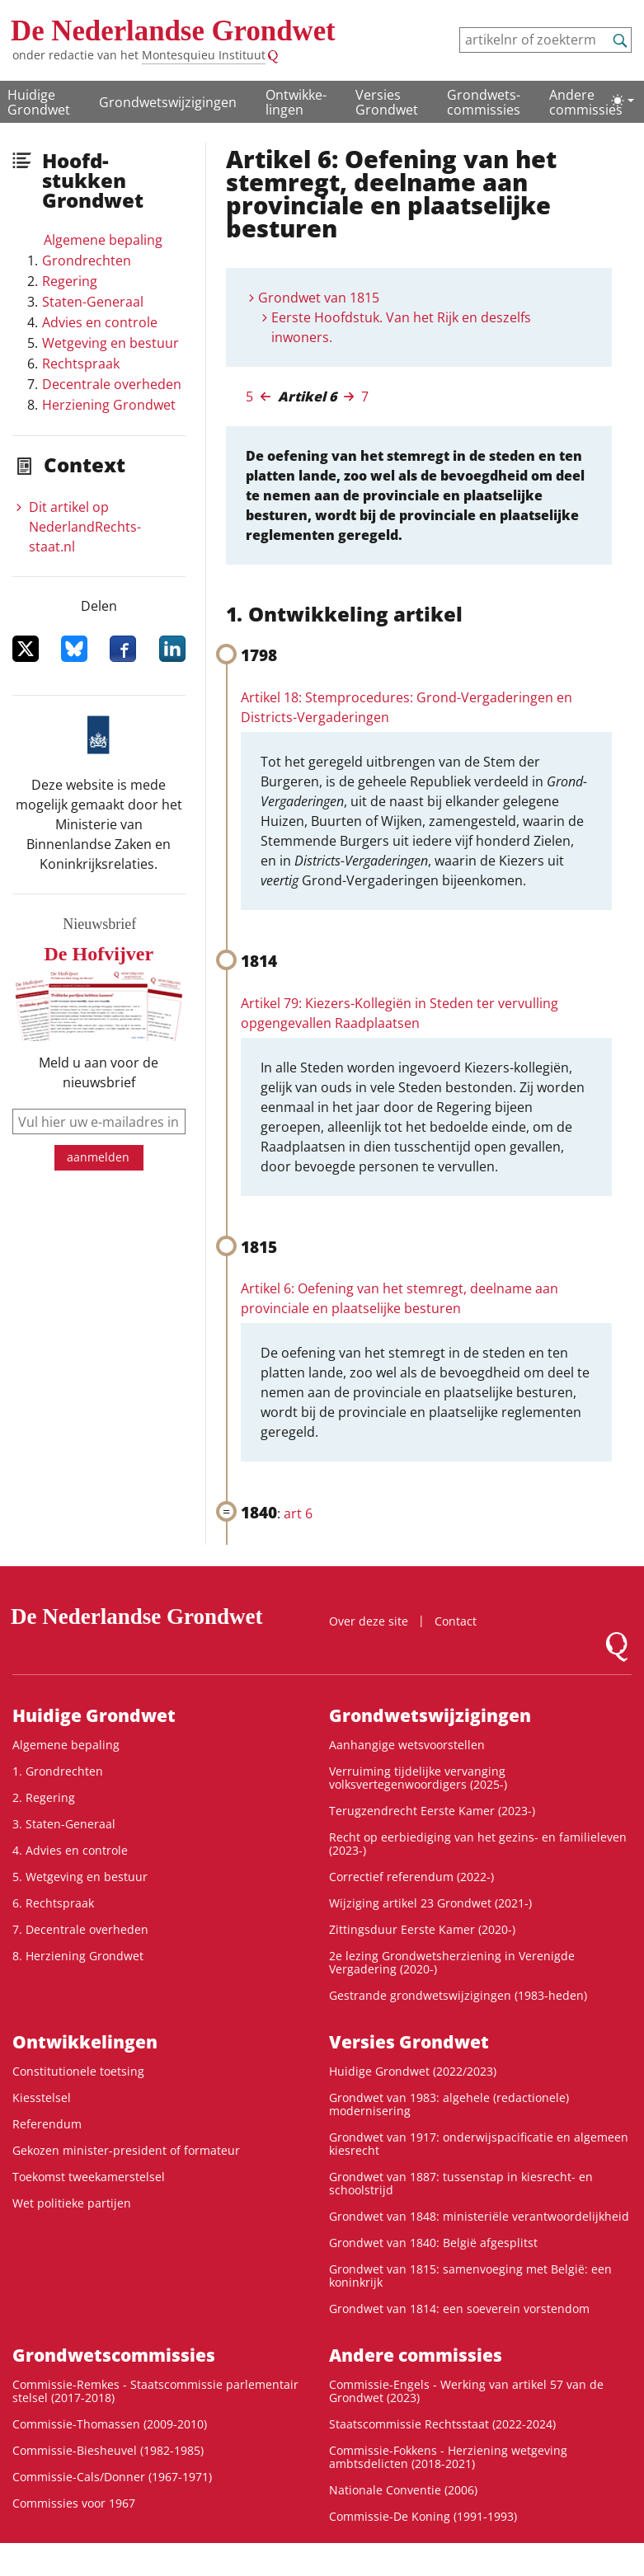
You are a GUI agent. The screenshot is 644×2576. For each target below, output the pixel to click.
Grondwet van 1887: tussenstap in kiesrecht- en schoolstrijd (461, 2183)
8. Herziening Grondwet (77, 1956)
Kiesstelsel (41, 2097)
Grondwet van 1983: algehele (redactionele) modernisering (449, 2104)
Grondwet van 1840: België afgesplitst (433, 2242)
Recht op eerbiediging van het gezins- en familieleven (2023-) (478, 1843)
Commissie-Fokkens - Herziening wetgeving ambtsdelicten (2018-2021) (448, 2456)
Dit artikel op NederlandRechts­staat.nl (85, 527)
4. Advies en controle (70, 1850)
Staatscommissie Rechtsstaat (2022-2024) (442, 2424)
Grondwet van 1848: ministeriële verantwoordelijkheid (479, 2216)
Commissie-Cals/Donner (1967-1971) (112, 2477)
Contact (456, 1621)
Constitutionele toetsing (78, 2071)
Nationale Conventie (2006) (403, 2490)
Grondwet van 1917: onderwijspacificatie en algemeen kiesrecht (478, 2143)
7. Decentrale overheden (80, 1929)
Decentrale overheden (111, 384)
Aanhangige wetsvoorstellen (407, 1745)
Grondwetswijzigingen (168, 102)
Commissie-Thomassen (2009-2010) (109, 2424)
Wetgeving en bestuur (110, 343)
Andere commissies (586, 102)
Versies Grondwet (386, 102)
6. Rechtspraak (53, 1903)
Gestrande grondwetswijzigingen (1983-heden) (458, 1995)
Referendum (47, 2124)
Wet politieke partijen (71, 2203)
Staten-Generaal (92, 302)
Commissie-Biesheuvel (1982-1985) (108, 2450)
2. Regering (43, 1797)
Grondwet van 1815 (318, 298)
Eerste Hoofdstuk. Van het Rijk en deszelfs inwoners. (401, 327)
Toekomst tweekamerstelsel (88, 2176)
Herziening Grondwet (109, 405)
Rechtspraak (81, 363)
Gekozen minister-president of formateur (126, 2150)
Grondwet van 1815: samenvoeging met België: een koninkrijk (470, 2275)
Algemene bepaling (103, 240)
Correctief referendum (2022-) (411, 1876)
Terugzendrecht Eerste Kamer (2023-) (432, 1810)
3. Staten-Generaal (63, 1824)
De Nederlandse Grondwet (173, 31)
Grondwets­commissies (483, 102)
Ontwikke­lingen (296, 102)
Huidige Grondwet (38, 102)
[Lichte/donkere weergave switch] (622, 100)
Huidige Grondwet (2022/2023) (412, 2071)
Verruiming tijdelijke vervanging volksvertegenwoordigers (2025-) (418, 1777)
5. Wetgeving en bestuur (80, 1876)
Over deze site (368, 1621)
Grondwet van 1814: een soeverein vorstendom (459, 2308)
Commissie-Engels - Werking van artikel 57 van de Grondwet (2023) (466, 2391)
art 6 (298, 1513)
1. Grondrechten (57, 1771)
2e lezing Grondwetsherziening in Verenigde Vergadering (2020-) (452, 1962)
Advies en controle (99, 322)
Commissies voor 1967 (73, 2503)
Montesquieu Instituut (204, 55)
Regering (69, 281)
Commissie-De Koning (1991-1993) (423, 2516)
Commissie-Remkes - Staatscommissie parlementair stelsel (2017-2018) (155, 2391)
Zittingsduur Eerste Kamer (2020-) (422, 1929)
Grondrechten (86, 260)
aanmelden (98, 1157)
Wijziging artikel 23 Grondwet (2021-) (430, 1903)
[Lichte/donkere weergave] (622, 100)
